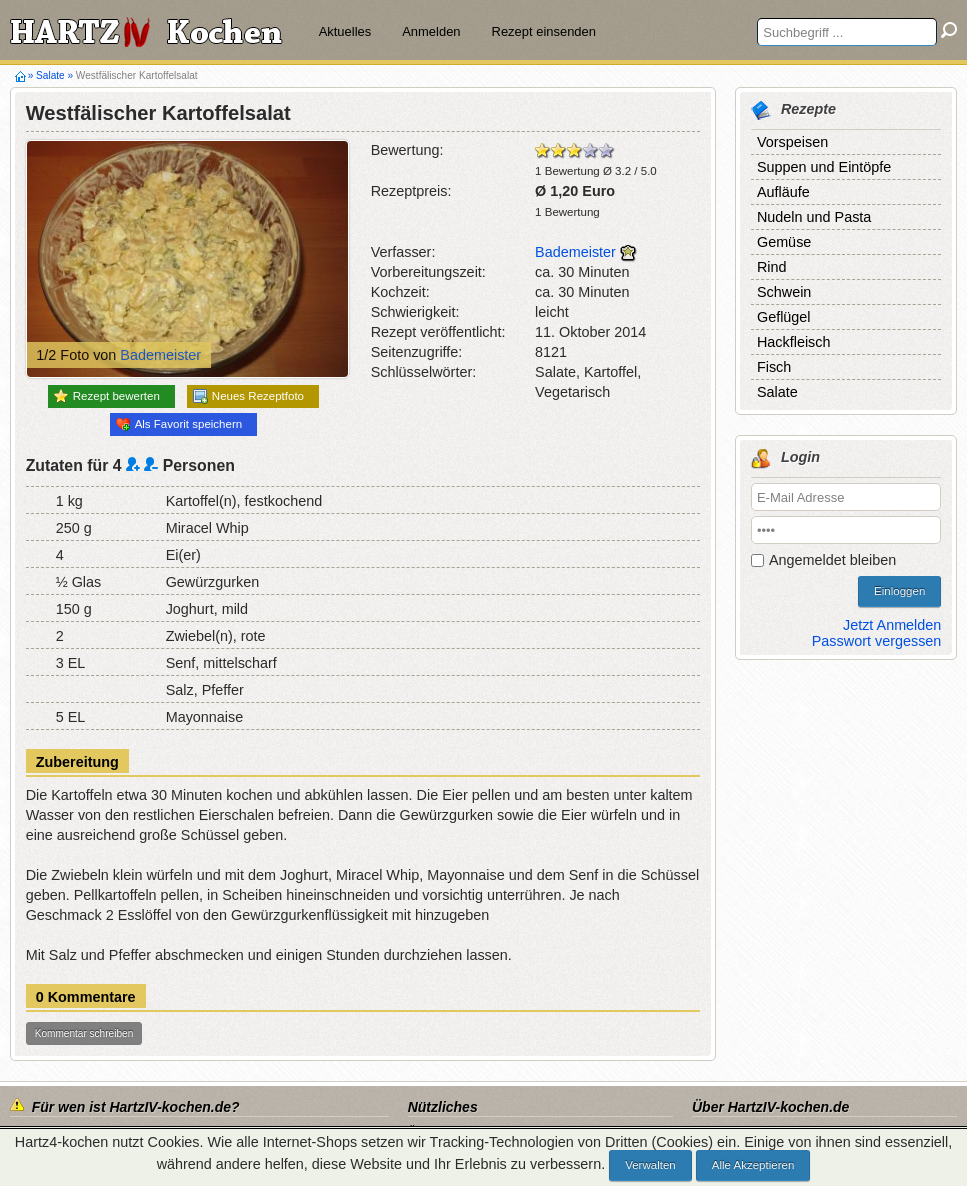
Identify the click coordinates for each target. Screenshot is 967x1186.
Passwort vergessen (877, 641)
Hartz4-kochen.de (20, 76)
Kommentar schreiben (84, 1033)
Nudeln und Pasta (814, 217)
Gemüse (784, 242)
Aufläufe (783, 192)
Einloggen (899, 591)
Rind (772, 267)
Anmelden (431, 31)
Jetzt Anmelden (892, 625)
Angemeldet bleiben (832, 560)
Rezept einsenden (544, 31)
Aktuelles (345, 31)
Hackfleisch (794, 342)
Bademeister (160, 355)
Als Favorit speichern (179, 424)
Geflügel (784, 317)
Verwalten (650, 1165)
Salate (50, 75)
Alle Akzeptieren (753, 1165)
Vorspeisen (792, 142)
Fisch (774, 367)
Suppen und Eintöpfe (824, 167)
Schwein (784, 292)
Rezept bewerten (107, 396)
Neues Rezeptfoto (248, 396)
